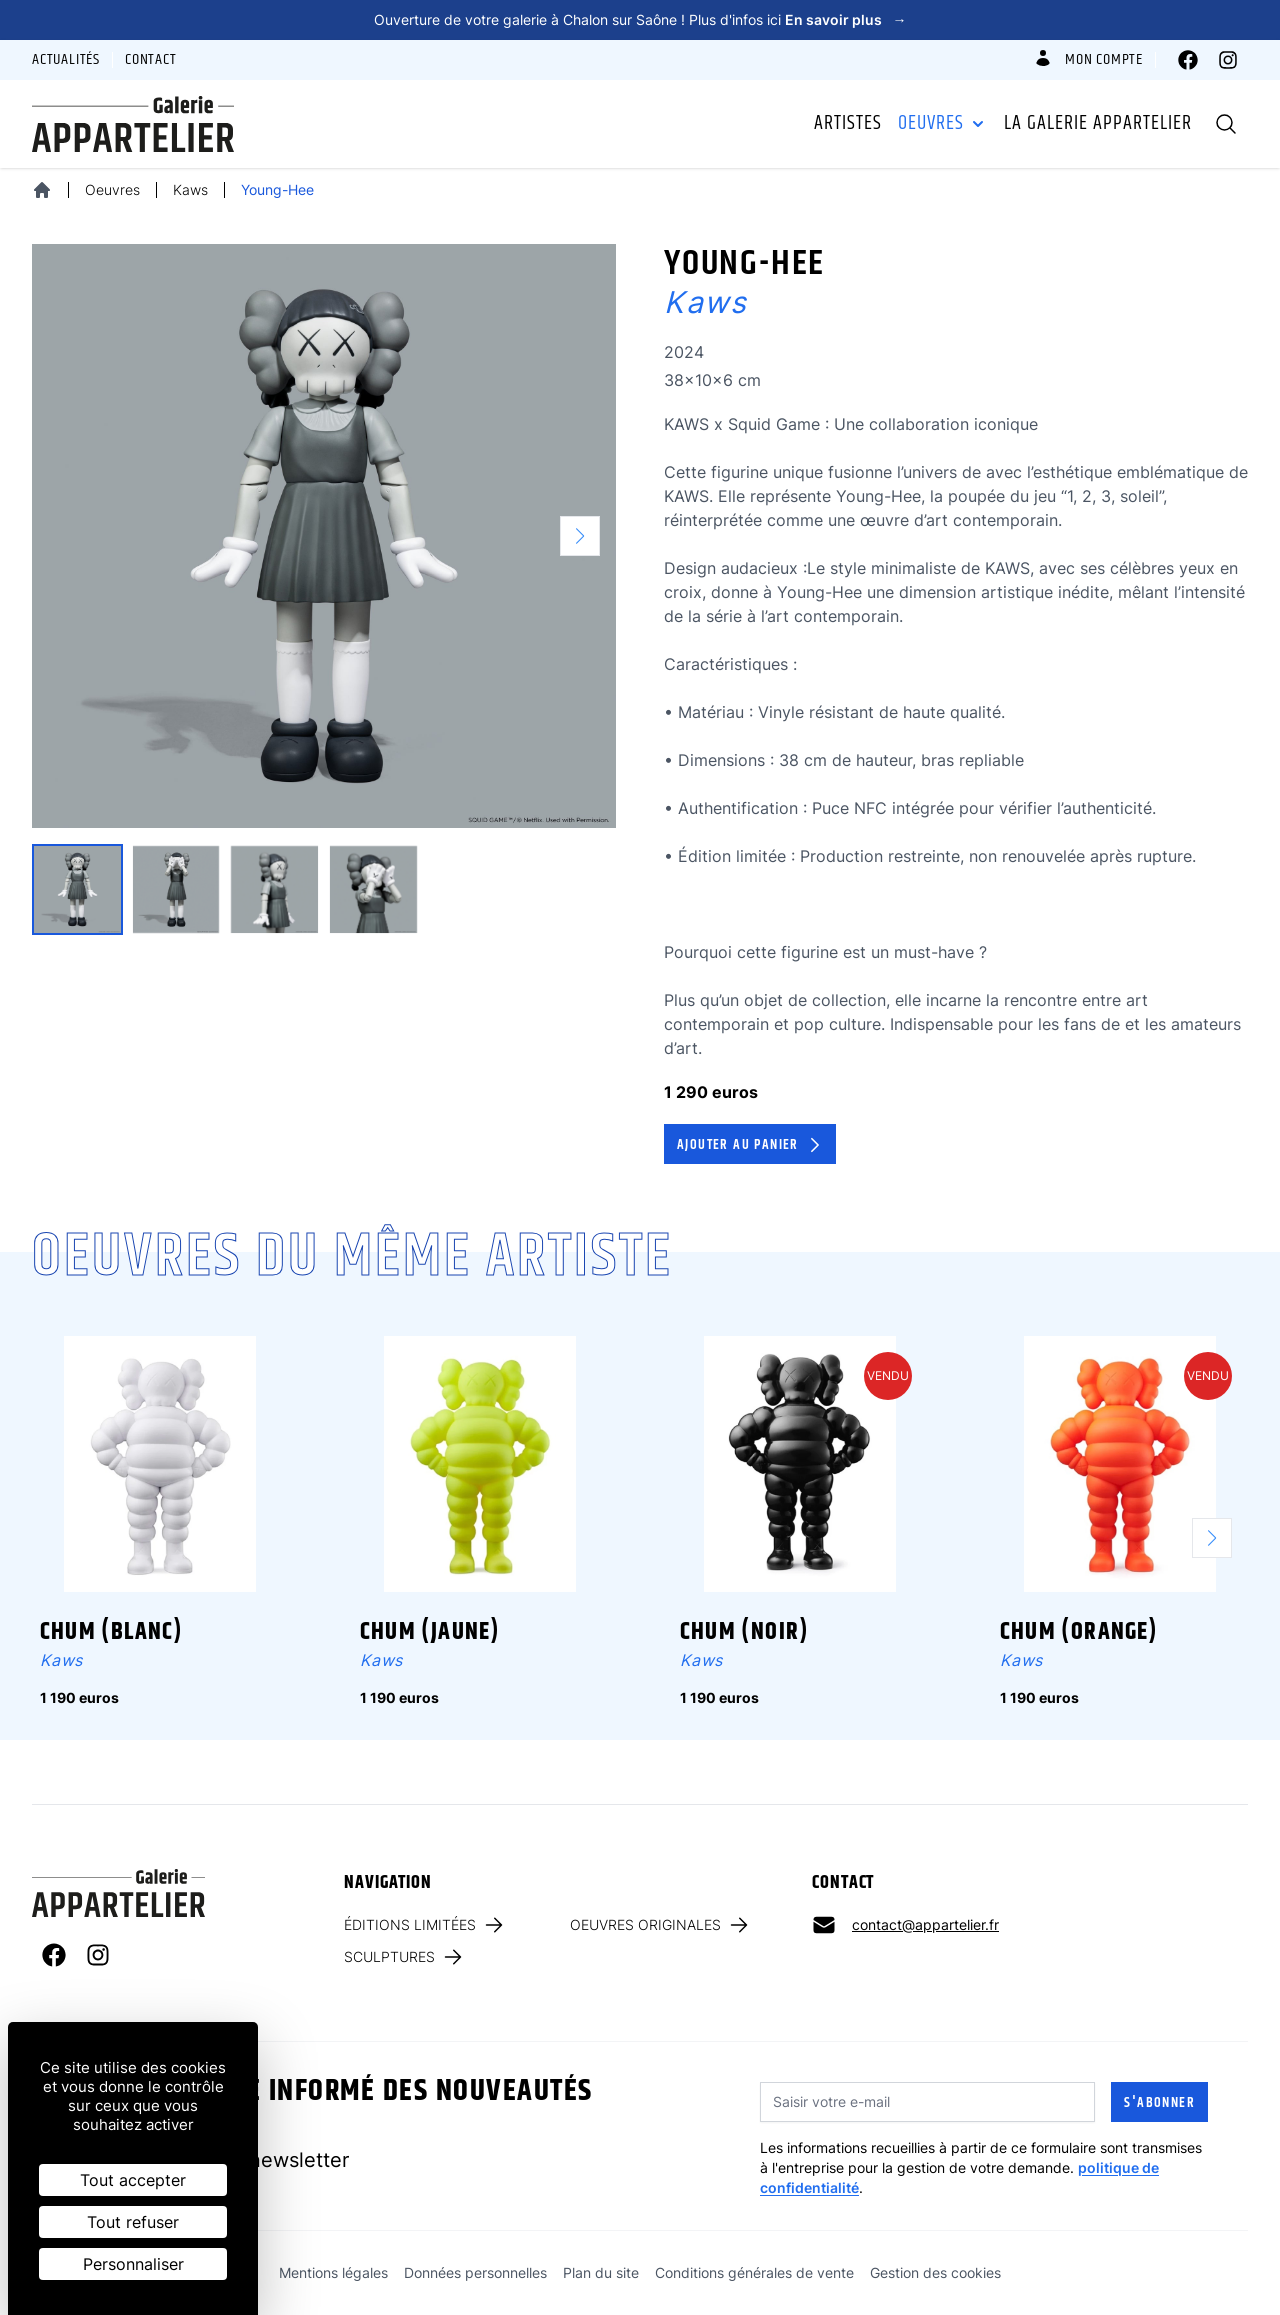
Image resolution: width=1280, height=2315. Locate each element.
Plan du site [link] (601, 2272)
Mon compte (1088, 60)
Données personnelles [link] (475, 2272)
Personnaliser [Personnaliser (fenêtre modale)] (133, 2264)
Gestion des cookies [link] (935, 2272)
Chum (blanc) (111, 1632)
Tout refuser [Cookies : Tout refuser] (133, 2222)
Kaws (190, 189)
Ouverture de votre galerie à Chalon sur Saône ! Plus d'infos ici (640, 19)
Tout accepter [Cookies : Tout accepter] (133, 2180)
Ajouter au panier (751, 1145)
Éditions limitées (425, 1925)
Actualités (66, 60)
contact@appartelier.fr (925, 1924)
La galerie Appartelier (1098, 124)
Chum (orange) (1079, 1632)
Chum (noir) (744, 1632)
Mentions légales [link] (333, 2272)
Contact (151, 60)
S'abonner (1159, 2103)
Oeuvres (943, 124)
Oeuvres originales (660, 1925)
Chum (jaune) (430, 1632)
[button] (588, 536)
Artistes (848, 124)
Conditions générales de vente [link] (754, 2272)
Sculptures (404, 1957)
